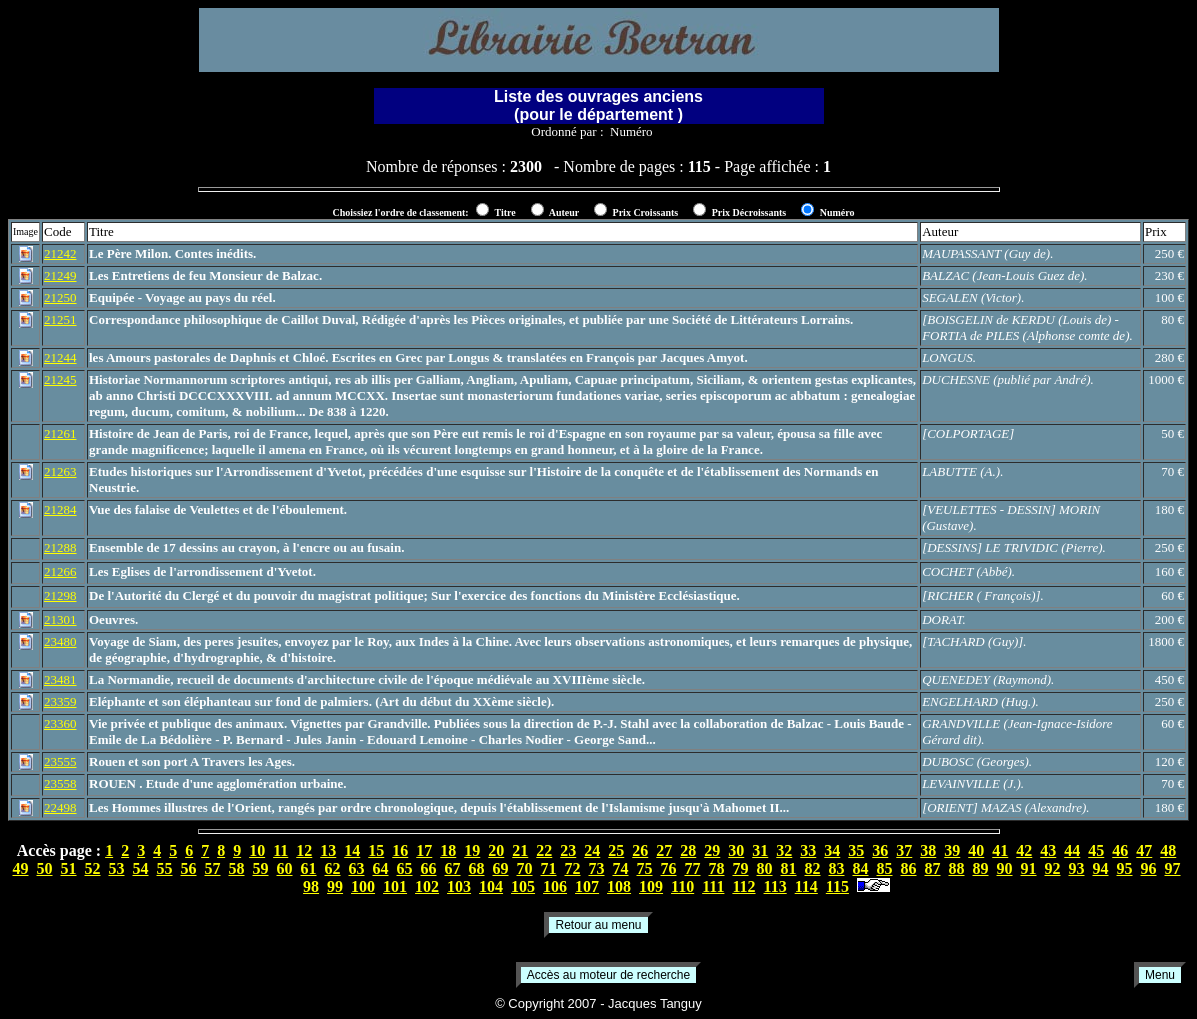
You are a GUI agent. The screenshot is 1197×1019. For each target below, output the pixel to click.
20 (496, 850)
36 (880, 850)
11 (280, 850)
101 (395, 886)
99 (335, 886)
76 (669, 868)
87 (933, 868)
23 (568, 850)
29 (712, 850)
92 (1053, 868)
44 (1072, 850)
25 (616, 850)
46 (1120, 850)
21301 (60, 619)
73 (597, 868)
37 (904, 850)
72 (573, 868)
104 (491, 886)
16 (400, 850)
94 (1101, 868)
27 (664, 850)
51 (69, 868)
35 (856, 850)
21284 (60, 509)
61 (309, 868)
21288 (60, 547)
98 (311, 886)
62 (333, 868)
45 (1096, 850)
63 (357, 868)
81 (789, 868)
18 (448, 850)
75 (645, 868)
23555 (60, 761)
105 (523, 886)
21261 (60, 433)
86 (909, 868)
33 (808, 850)
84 (861, 868)
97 (1173, 868)
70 (525, 868)
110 (682, 886)
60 (285, 868)
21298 (60, 595)
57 (213, 868)
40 (976, 850)
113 (775, 886)
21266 (60, 571)
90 (1005, 868)
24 (592, 850)
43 (1048, 850)
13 (328, 850)
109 (651, 886)
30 (736, 850)
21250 (60, 297)
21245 (60, 379)
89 (981, 868)
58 (237, 868)
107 (587, 886)
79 (741, 868)
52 (93, 868)
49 (21, 868)
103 (459, 886)
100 (363, 886)
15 (376, 850)
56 (189, 868)
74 (621, 868)
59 (261, 868)
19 (472, 850)
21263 (60, 471)
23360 (60, 723)
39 (952, 850)
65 (405, 868)
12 (304, 850)
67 (453, 868)
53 (117, 868)
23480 (60, 641)
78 (717, 868)
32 (784, 850)
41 (1000, 850)
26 (640, 850)
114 (806, 886)
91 (1029, 868)
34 (832, 850)
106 (555, 886)
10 (257, 850)
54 (141, 868)
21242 (60, 253)
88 (957, 868)
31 (760, 850)
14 (352, 850)
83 (837, 868)
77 (693, 868)
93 (1077, 868)
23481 (60, 679)
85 (885, 868)
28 (688, 850)
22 (544, 850)
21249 (60, 275)
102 (427, 886)
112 (743, 886)
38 (928, 850)
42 (1024, 850)
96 (1149, 868)
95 (1125, 868)
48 (1168, 850)
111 (713, 886)
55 (165, 868)
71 (549, 868)
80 (765, 868)
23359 (60, 701)
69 (501, 868)
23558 (60, 783)
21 (520, 850)
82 (813, 868)
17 (424, 850)
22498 (60, 807)
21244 (60, 357)
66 (429, 868)
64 (381, 868)
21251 (60, 319)
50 (45, 868)
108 (619, 886)
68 (477, 868)
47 (1144, 850)
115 (837, 886)
